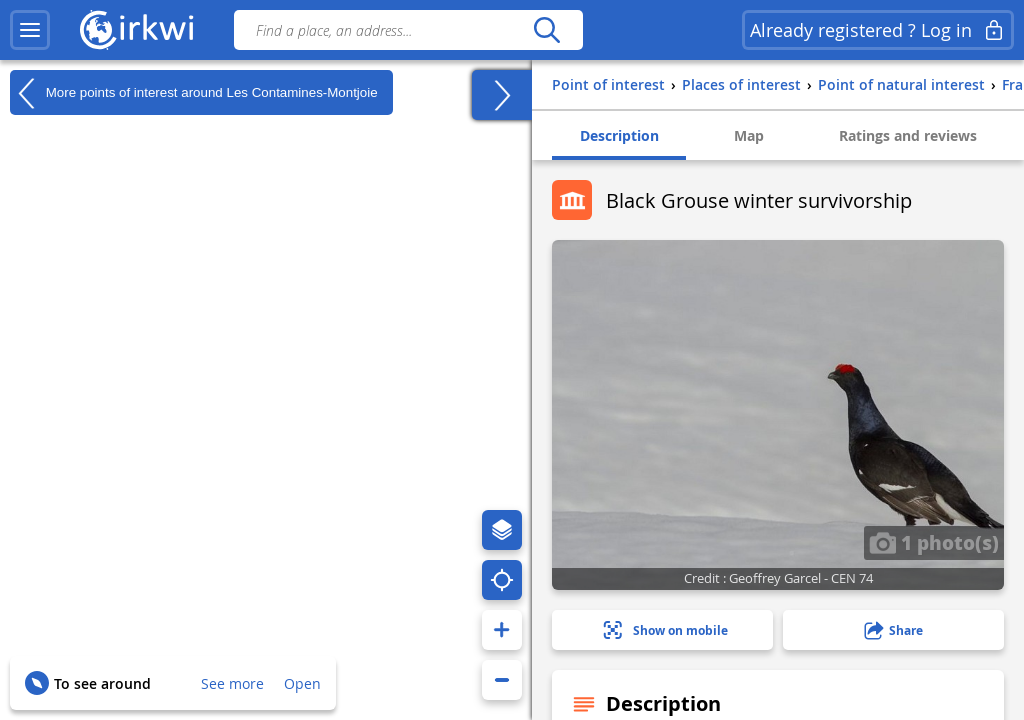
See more (232, 683)
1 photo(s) (934, 542)
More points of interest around (194, 93)
